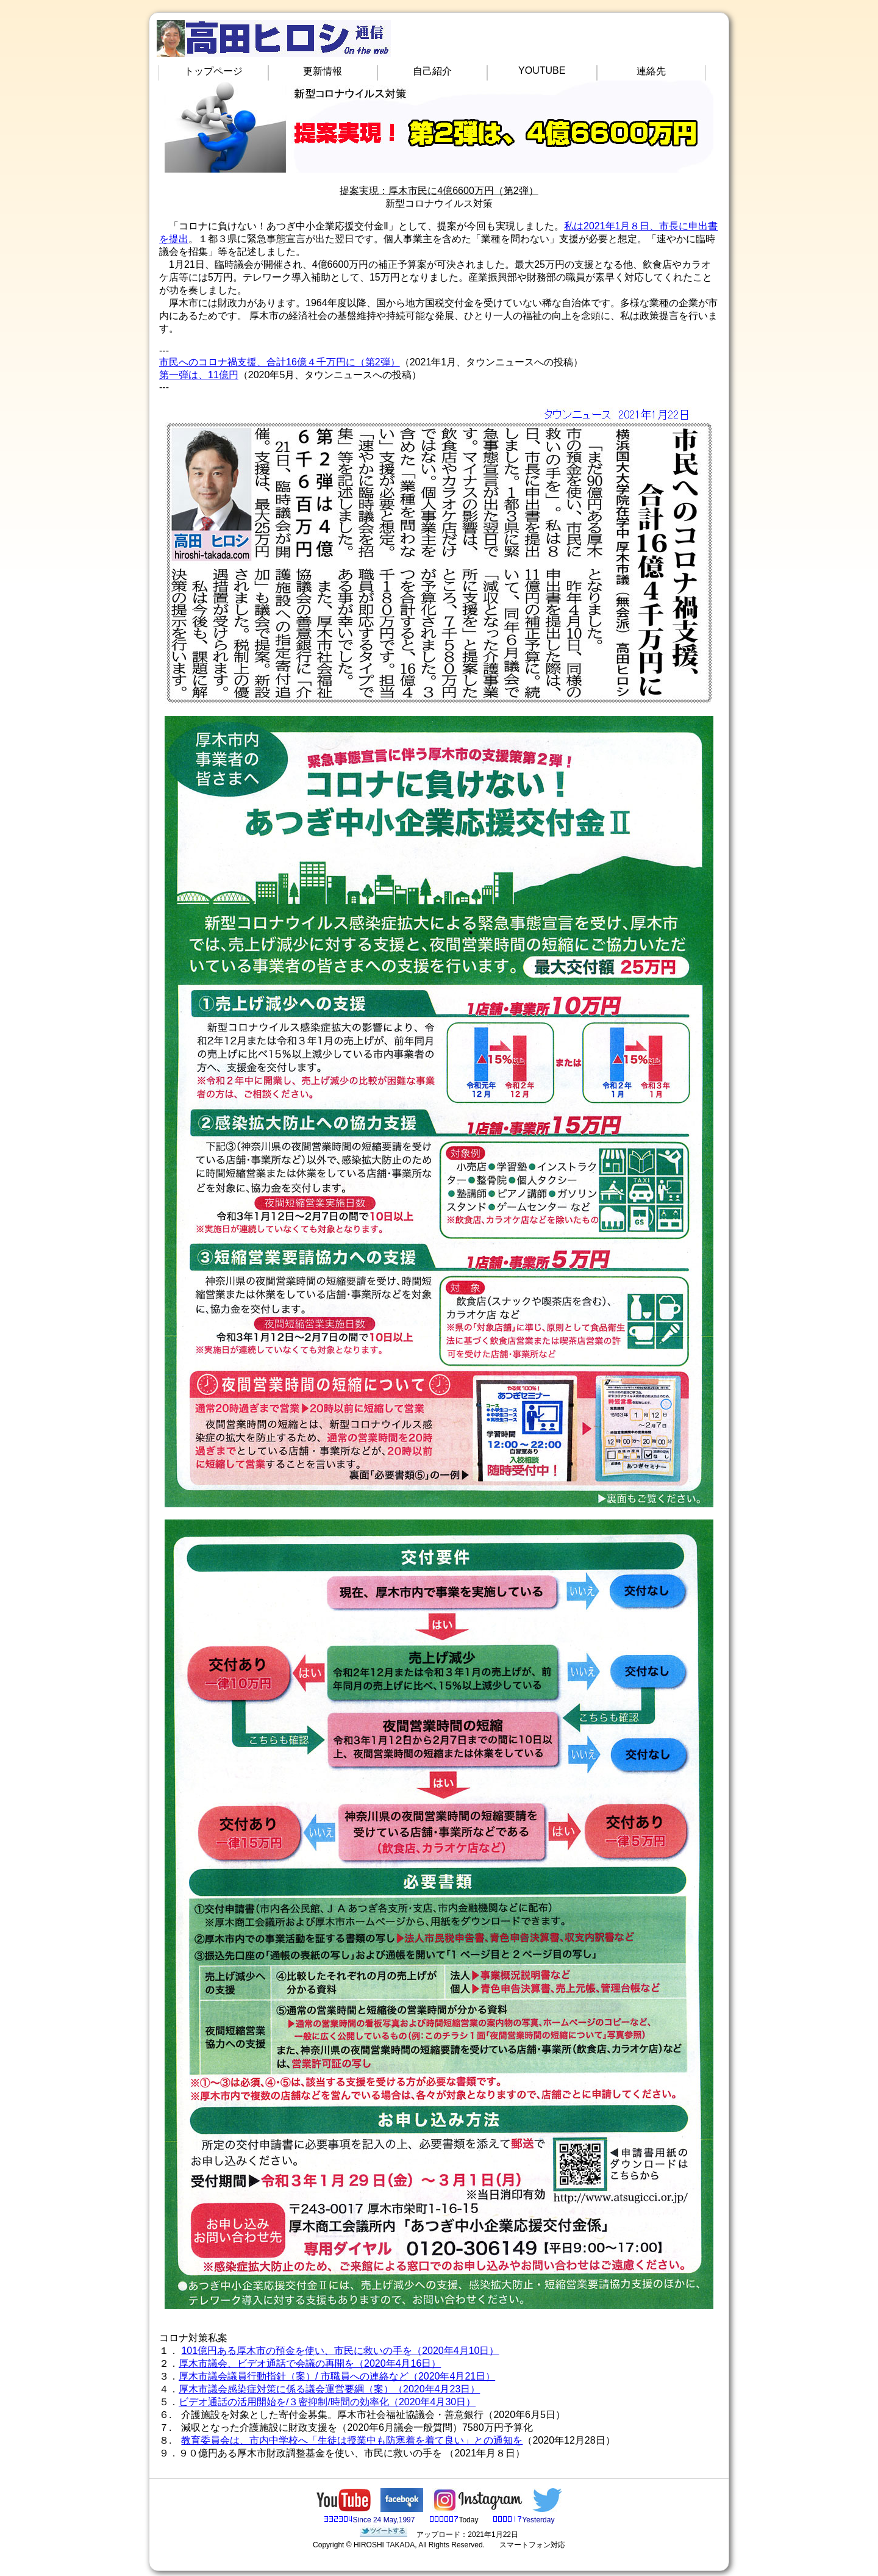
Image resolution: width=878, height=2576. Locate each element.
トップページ (213, 71)
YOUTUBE (541, 70)
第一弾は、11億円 (198, 375)
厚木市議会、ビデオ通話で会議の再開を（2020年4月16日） (310, 2363)
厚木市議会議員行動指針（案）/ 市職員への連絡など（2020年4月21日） (337, 2376)
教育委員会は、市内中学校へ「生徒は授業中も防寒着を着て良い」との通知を (352, 2440)
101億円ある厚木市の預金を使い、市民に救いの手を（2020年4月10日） (340, 2350)
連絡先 (651, 71)
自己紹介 (432, 71)
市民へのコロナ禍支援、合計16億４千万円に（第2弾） (279, 362)
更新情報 (322, 71)
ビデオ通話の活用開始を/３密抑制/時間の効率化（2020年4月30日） (327, 2402)
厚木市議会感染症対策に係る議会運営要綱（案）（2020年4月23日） (329, 2389)
